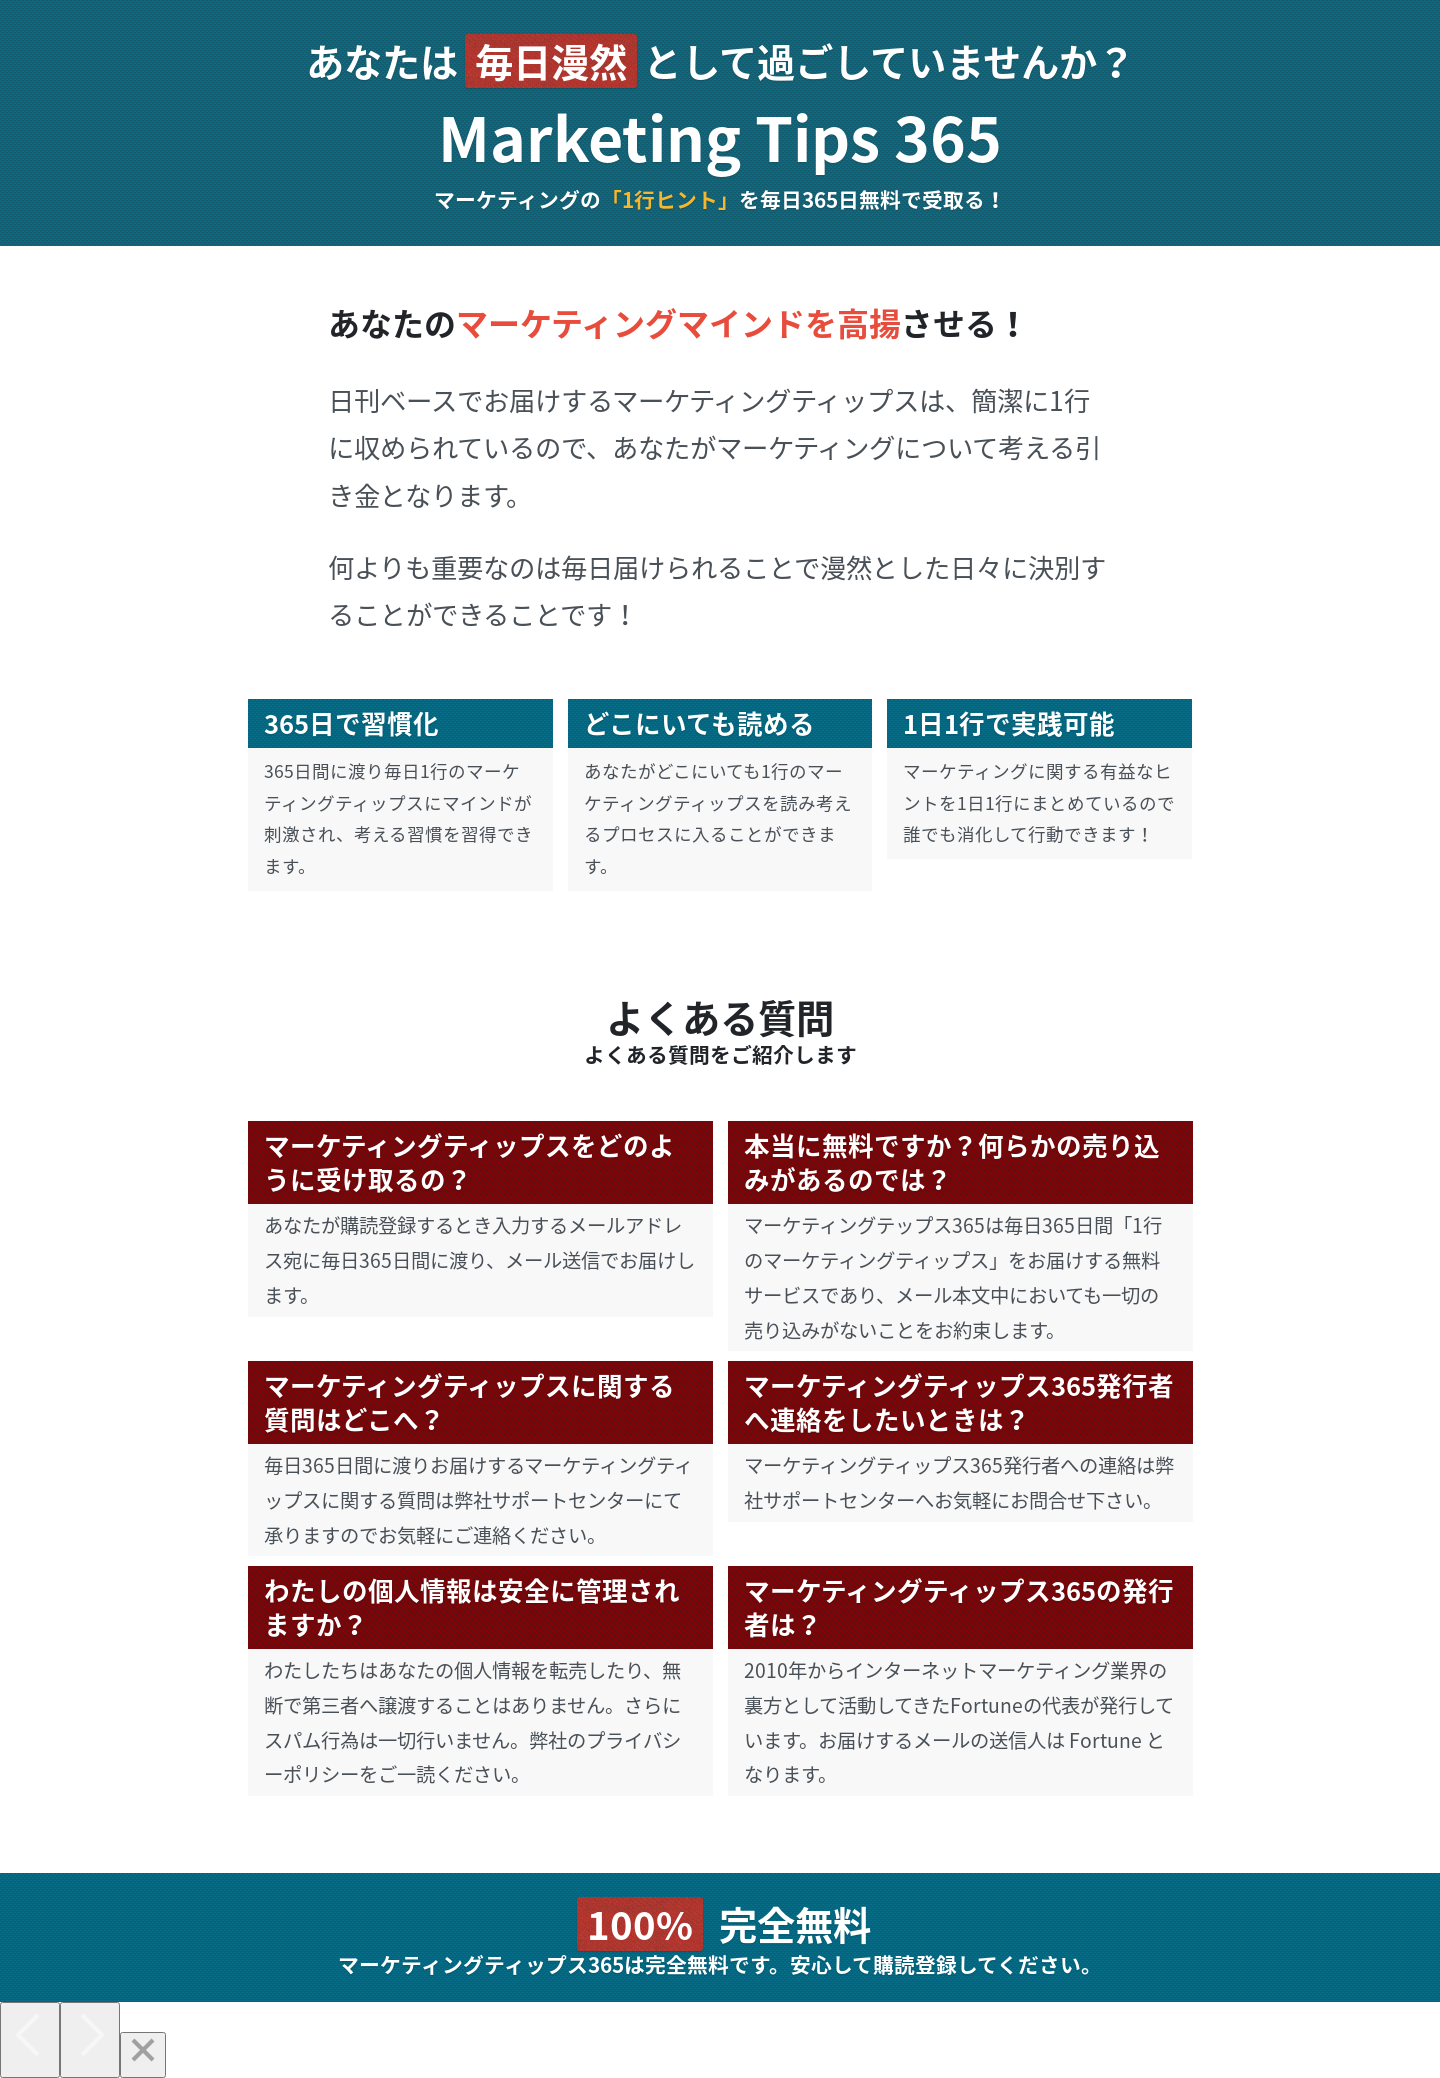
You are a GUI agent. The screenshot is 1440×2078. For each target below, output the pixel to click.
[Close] (143, 2055)
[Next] (90, 2040)
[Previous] (30, 2040)
